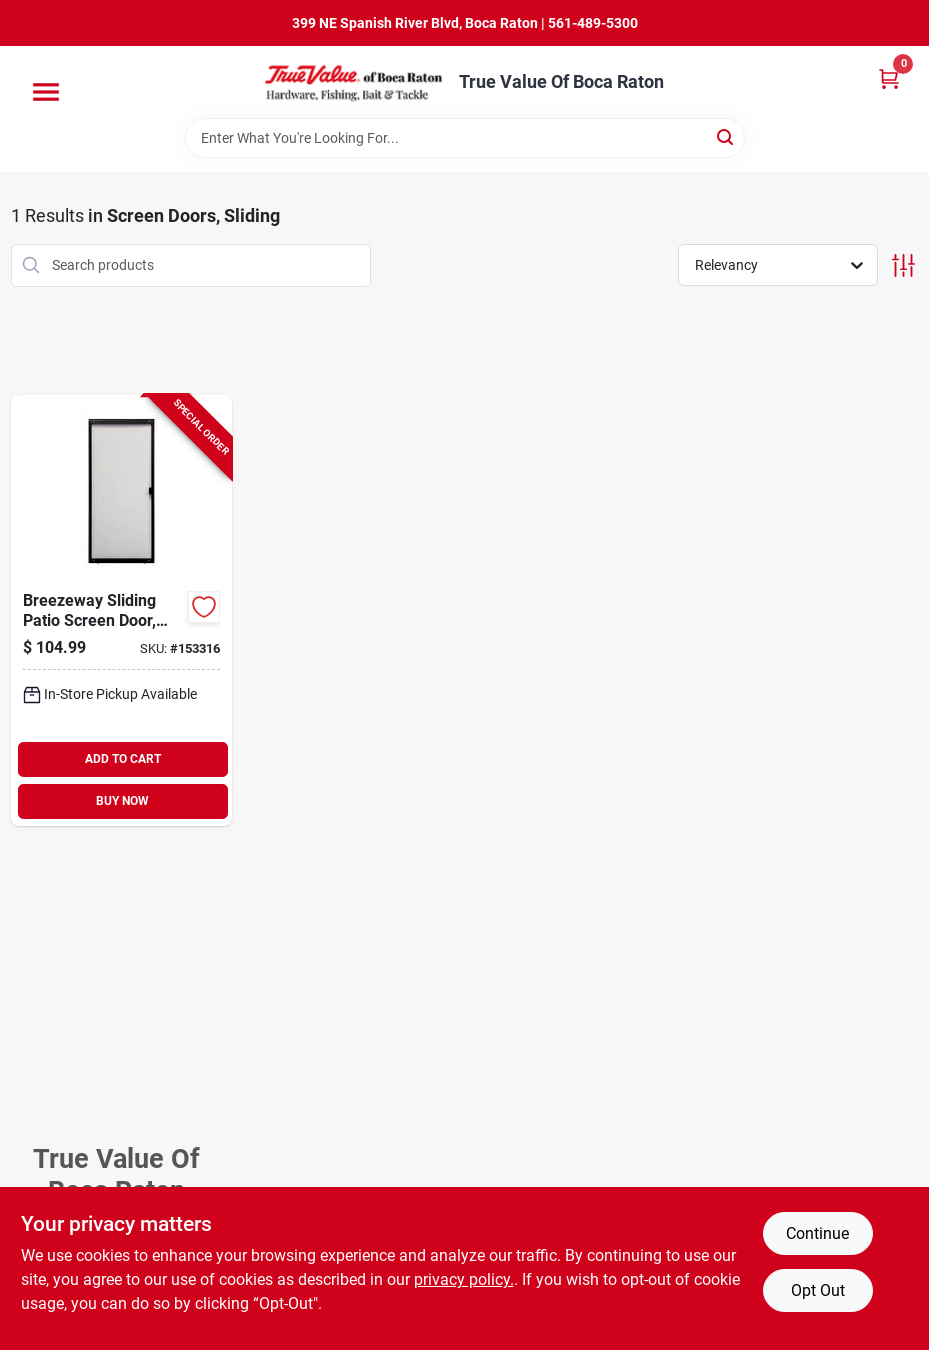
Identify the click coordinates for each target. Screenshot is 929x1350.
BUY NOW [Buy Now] (122, 801)
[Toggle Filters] (903, 265)
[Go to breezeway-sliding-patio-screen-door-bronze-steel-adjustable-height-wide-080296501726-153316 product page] (122, 610)
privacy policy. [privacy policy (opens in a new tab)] (464, 1279)
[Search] (726, 136)
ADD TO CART (123, 759)
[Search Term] (465, 138)
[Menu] (46, 92)
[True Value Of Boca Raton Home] (355, 82)
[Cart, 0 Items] (889, 78)
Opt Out (818, 1290)
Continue (817, 1233)
